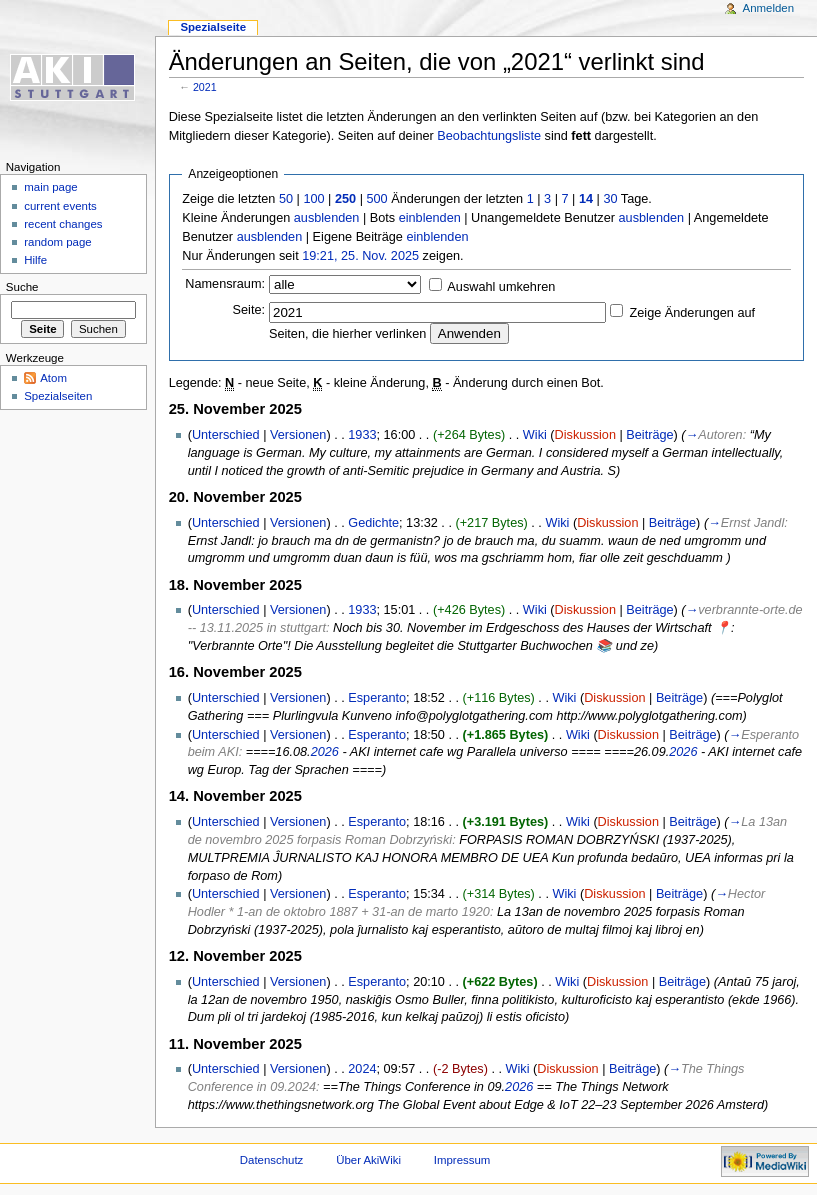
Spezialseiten (58, 396)
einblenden (430, 218)
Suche (22, 287)
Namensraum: (225, 284)
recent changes (63, 224)
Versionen (298, 435)
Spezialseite (213, 27)
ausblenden (327, 218)
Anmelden (769, 8)
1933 (362, 435)
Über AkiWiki (368, 1160)
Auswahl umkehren (501, 287)
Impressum (462, 1160)
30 (610, 199)
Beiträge (649, 435)
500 (376, 199)
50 (286, 199)
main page (51, 187)
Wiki (535, 435)
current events (60, 206)
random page (58, 242)
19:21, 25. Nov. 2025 (360, 256)
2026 (325, 752)
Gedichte (373, 523)
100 (313, 199)
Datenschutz (272, 1160)
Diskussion (585, 435)
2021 (205, 87)
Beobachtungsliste (489, 136)
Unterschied (226, 435)
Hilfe (35, 260)
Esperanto (377, 698)
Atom (53, 378)
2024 (362, 1069)
